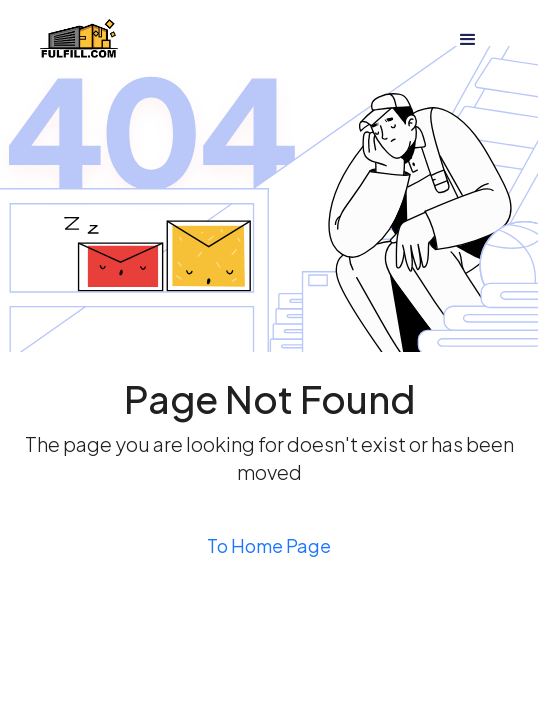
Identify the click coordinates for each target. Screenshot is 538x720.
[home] (79, 40)
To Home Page (269, 545)
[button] (468, 40)
